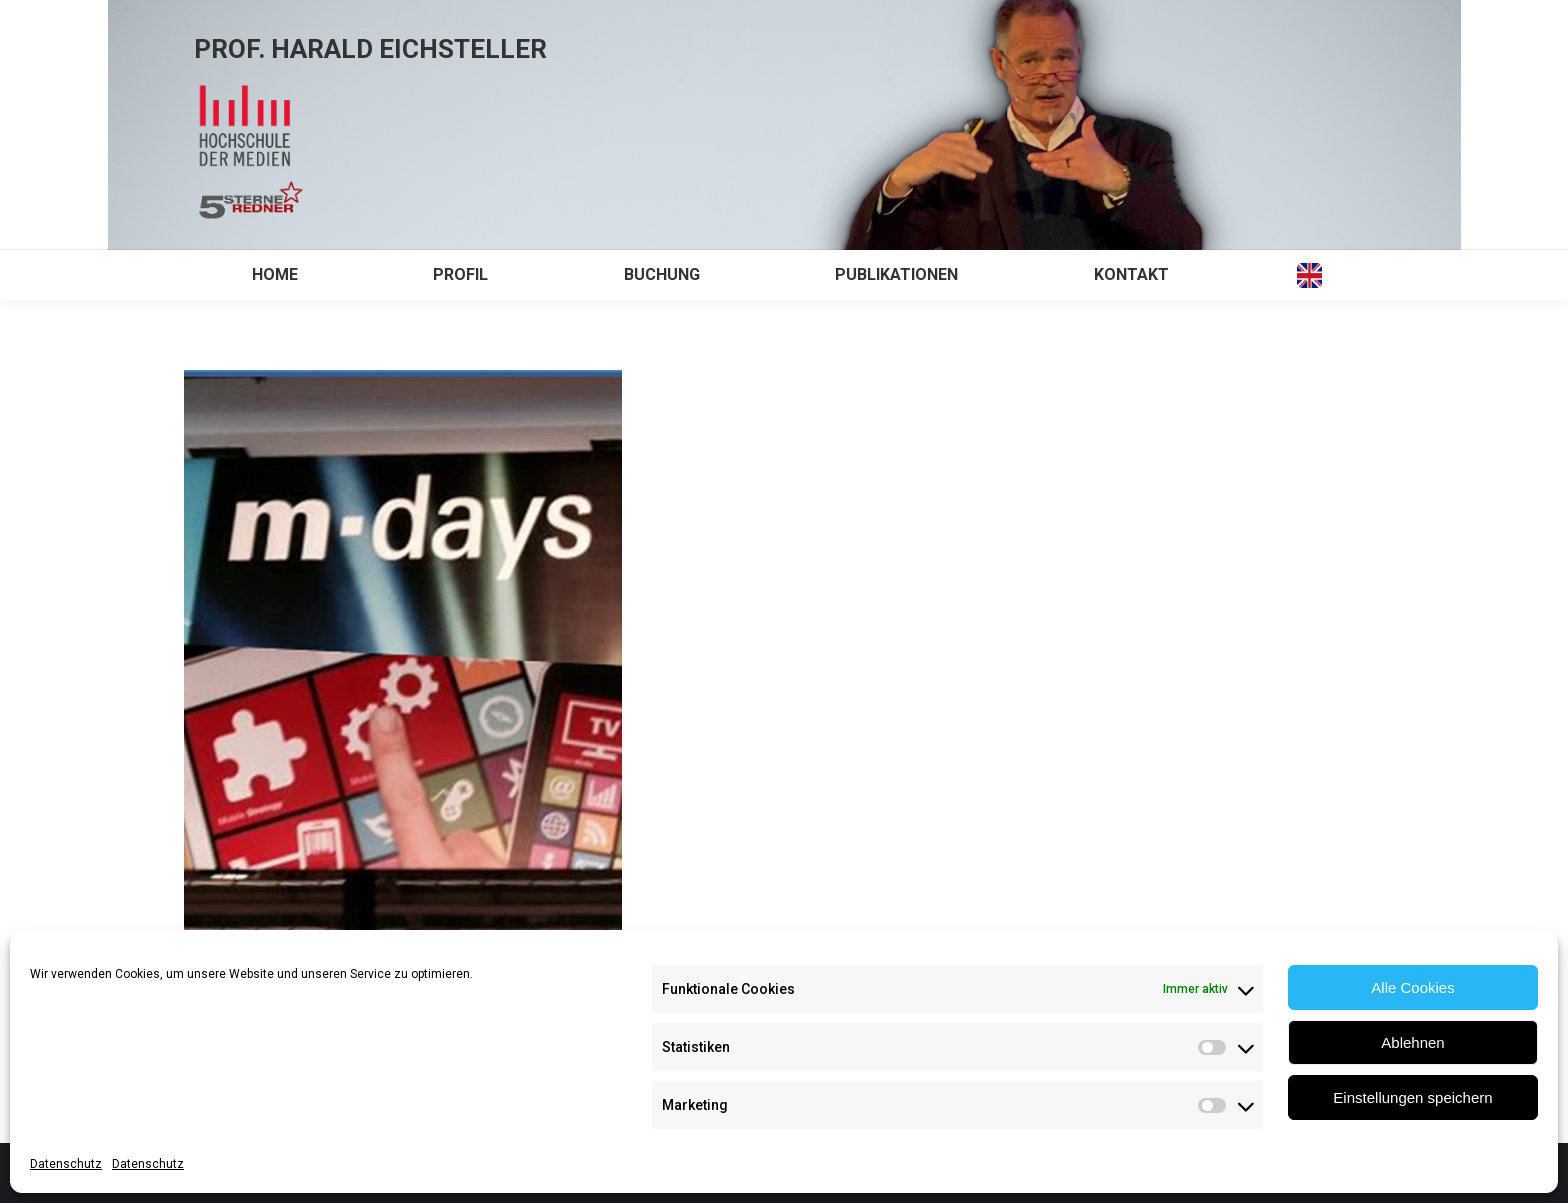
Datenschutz (66, 1164)
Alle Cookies (1412, 987)
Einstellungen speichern (1412, 1097)
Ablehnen (1412, 1042)
